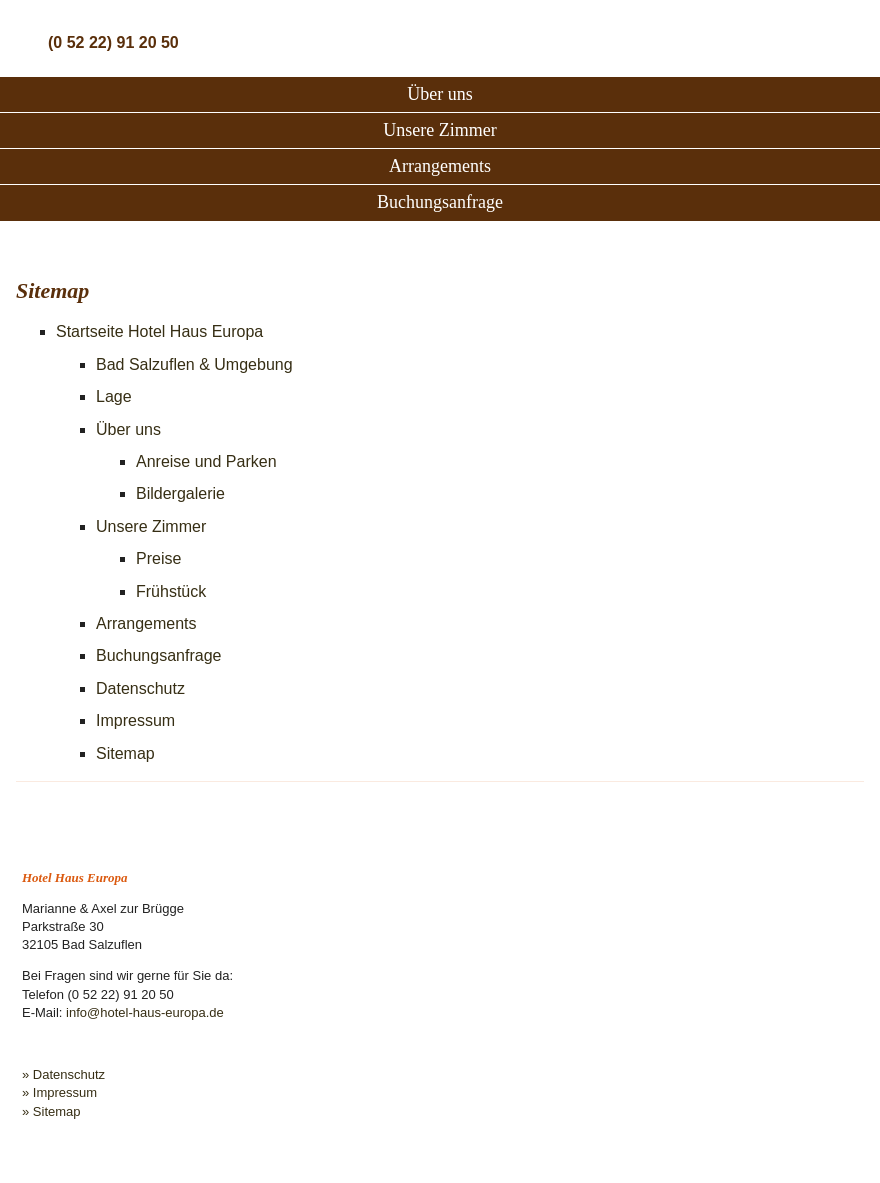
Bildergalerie (180, 493)
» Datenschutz (63, 1074)
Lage (114, 396)
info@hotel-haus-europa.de (145, 1012)
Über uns (440, 94)
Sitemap (125, 753)
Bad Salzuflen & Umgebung (194, 364)
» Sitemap (51, 1111)
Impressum (135, 720)
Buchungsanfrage (440, 202)
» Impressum (59, 1092)
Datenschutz (140, 688)
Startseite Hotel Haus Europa (159, 331)
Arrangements (440, 166)
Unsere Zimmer (439, 130)
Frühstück (171, 591)
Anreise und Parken (206, 461)
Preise (158, 558)
